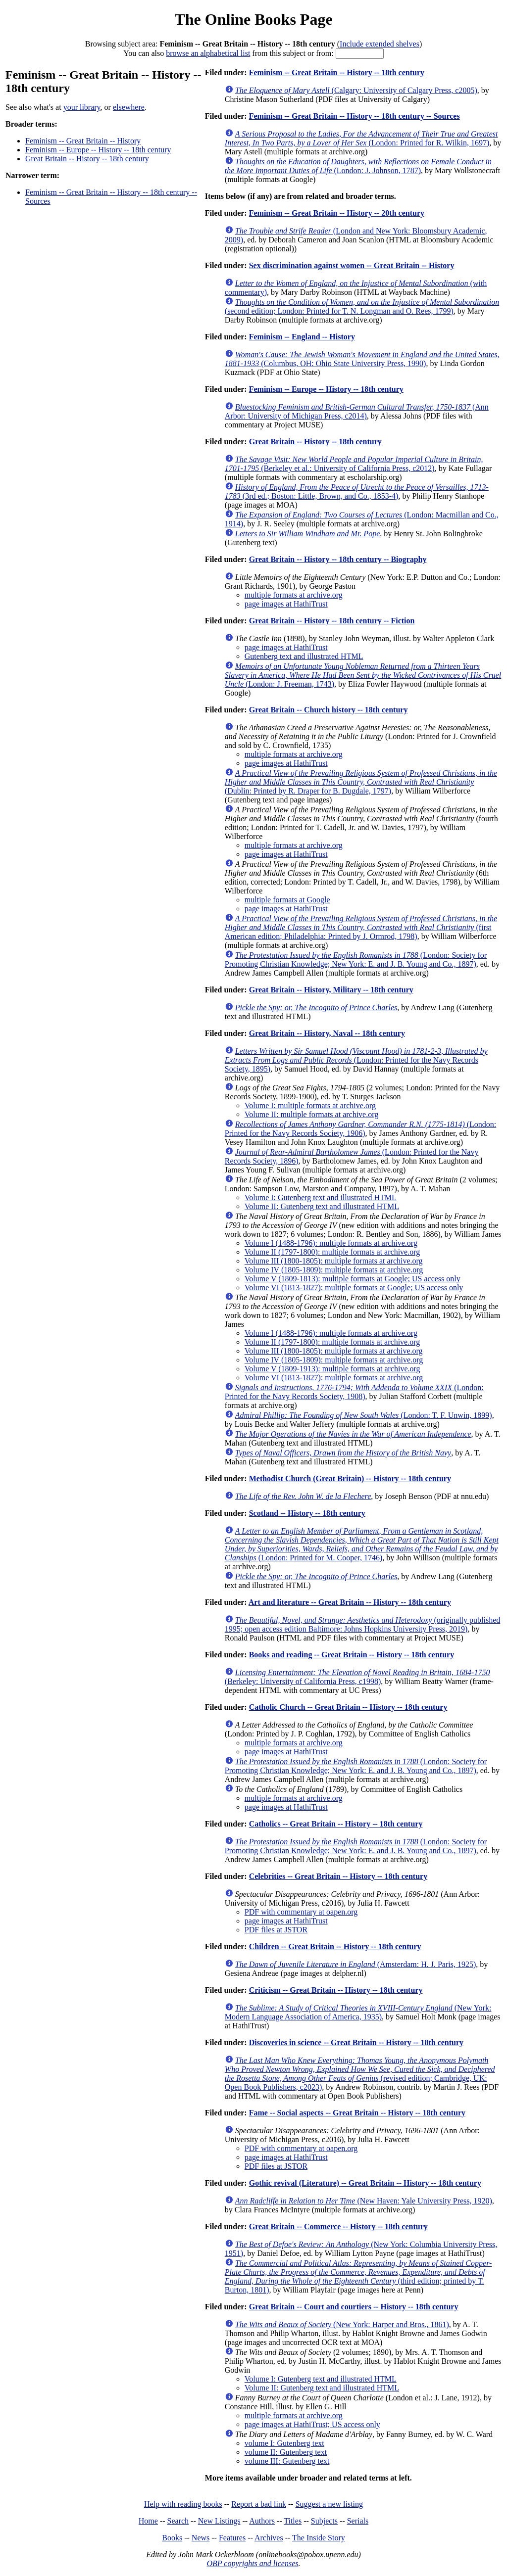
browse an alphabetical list (208, 53)
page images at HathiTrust (286, 604)
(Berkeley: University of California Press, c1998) (357, 1677)
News (200, 2537)
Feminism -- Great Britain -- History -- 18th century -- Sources (354, 116)
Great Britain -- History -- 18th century (87, 158)
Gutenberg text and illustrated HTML (304, 656)
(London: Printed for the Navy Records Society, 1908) (354, 1392)
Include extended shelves (379, 44)
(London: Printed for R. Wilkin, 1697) (361, 138)
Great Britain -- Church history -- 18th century (328, 709)
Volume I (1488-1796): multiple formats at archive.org (331, 1243)
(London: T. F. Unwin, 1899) (363, 1415)
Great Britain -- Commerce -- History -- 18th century (338, 2226)
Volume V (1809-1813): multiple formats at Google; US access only (352, 1278)
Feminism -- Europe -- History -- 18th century (98, 149)
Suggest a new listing (329, 2504)
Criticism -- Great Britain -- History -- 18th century (336, 1990)
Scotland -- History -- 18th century (307, 1513)
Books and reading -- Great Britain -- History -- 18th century (352, 1654)
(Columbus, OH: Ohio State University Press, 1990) (362, 359)
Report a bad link (258, 2504)
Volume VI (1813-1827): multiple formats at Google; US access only (354, 1287)
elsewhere (129, 107)
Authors (262, 2521)
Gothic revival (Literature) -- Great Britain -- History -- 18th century (365, 2183)
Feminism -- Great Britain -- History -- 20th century (336, 213)
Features (232, 2537)
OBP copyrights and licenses (252, 2563)
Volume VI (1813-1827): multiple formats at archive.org (334, 1377)
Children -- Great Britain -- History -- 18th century (335, 1946)
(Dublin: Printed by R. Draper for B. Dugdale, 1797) (361, 782)
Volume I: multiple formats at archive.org (310, 1105)
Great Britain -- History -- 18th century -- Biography (338, 559)
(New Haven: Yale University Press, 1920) (363, 2201)
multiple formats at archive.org (294, 595)
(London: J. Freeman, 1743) (363, 675)
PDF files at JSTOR (276, 1929)
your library (82, 107)
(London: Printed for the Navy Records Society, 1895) (356, 1060)
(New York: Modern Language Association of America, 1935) (358, 2012)
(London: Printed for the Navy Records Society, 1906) (360, 1128)
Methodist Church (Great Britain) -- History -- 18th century (350, 1478)
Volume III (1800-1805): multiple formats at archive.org (334, 1261)
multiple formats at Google (287, 899)
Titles (293, 2521)
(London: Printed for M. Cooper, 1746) (362, 1544)
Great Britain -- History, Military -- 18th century (331, 989)
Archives (268, 2537)
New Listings (219, 2521)
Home (148, 2521)
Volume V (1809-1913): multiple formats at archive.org (332, 1368)
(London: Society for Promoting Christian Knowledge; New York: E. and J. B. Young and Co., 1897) (356, 959)
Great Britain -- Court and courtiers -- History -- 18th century (353, 2306)
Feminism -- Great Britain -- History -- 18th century (336, 72)
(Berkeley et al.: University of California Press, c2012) (354, 463)
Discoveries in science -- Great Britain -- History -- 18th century (356, 2042)
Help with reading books (183, 2504)
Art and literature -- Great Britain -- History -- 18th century (350, 1602)
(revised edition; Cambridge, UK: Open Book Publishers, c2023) (360, 2073)
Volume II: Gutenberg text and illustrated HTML (322, 1206)
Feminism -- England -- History (302, 336)
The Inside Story (318, 2537)
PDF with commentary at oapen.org (301, 1912)
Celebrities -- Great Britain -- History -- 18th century (338, 1876)
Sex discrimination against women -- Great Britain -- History (352, 265)
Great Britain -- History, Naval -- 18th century (327, 1033)
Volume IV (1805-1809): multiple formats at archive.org (334, 1269)
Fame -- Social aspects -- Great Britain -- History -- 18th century (357, 2112)
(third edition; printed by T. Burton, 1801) (358, 2276)
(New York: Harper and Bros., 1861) (342, 2324)
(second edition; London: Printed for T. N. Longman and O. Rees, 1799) (362, 306)
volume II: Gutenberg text (286, 2452)
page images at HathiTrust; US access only (312, 2424)
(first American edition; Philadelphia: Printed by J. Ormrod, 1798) (361, 927)
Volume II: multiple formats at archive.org (311, 1114)
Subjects (324, 2521)
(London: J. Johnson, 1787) (358, 166)
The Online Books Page (253, 19)
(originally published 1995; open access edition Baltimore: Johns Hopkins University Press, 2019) (362, 1624)
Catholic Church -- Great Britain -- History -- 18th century (348, 1707)
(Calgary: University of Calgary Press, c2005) (356, 90)
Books (172, 2537)
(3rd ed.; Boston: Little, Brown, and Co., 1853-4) (357, 491)
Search (178, 2521)
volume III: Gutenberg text (287, 2461)
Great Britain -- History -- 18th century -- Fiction (332, 620)
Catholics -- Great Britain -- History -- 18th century (336, 1824)
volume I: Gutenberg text (284, 2443)
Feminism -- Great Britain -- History (83, 141)
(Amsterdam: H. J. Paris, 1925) (355, 1964)
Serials (358, 2521)
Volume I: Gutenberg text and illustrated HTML (321, 1197)
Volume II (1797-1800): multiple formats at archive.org (332, 1252)
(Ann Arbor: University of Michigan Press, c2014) (357, 411)
